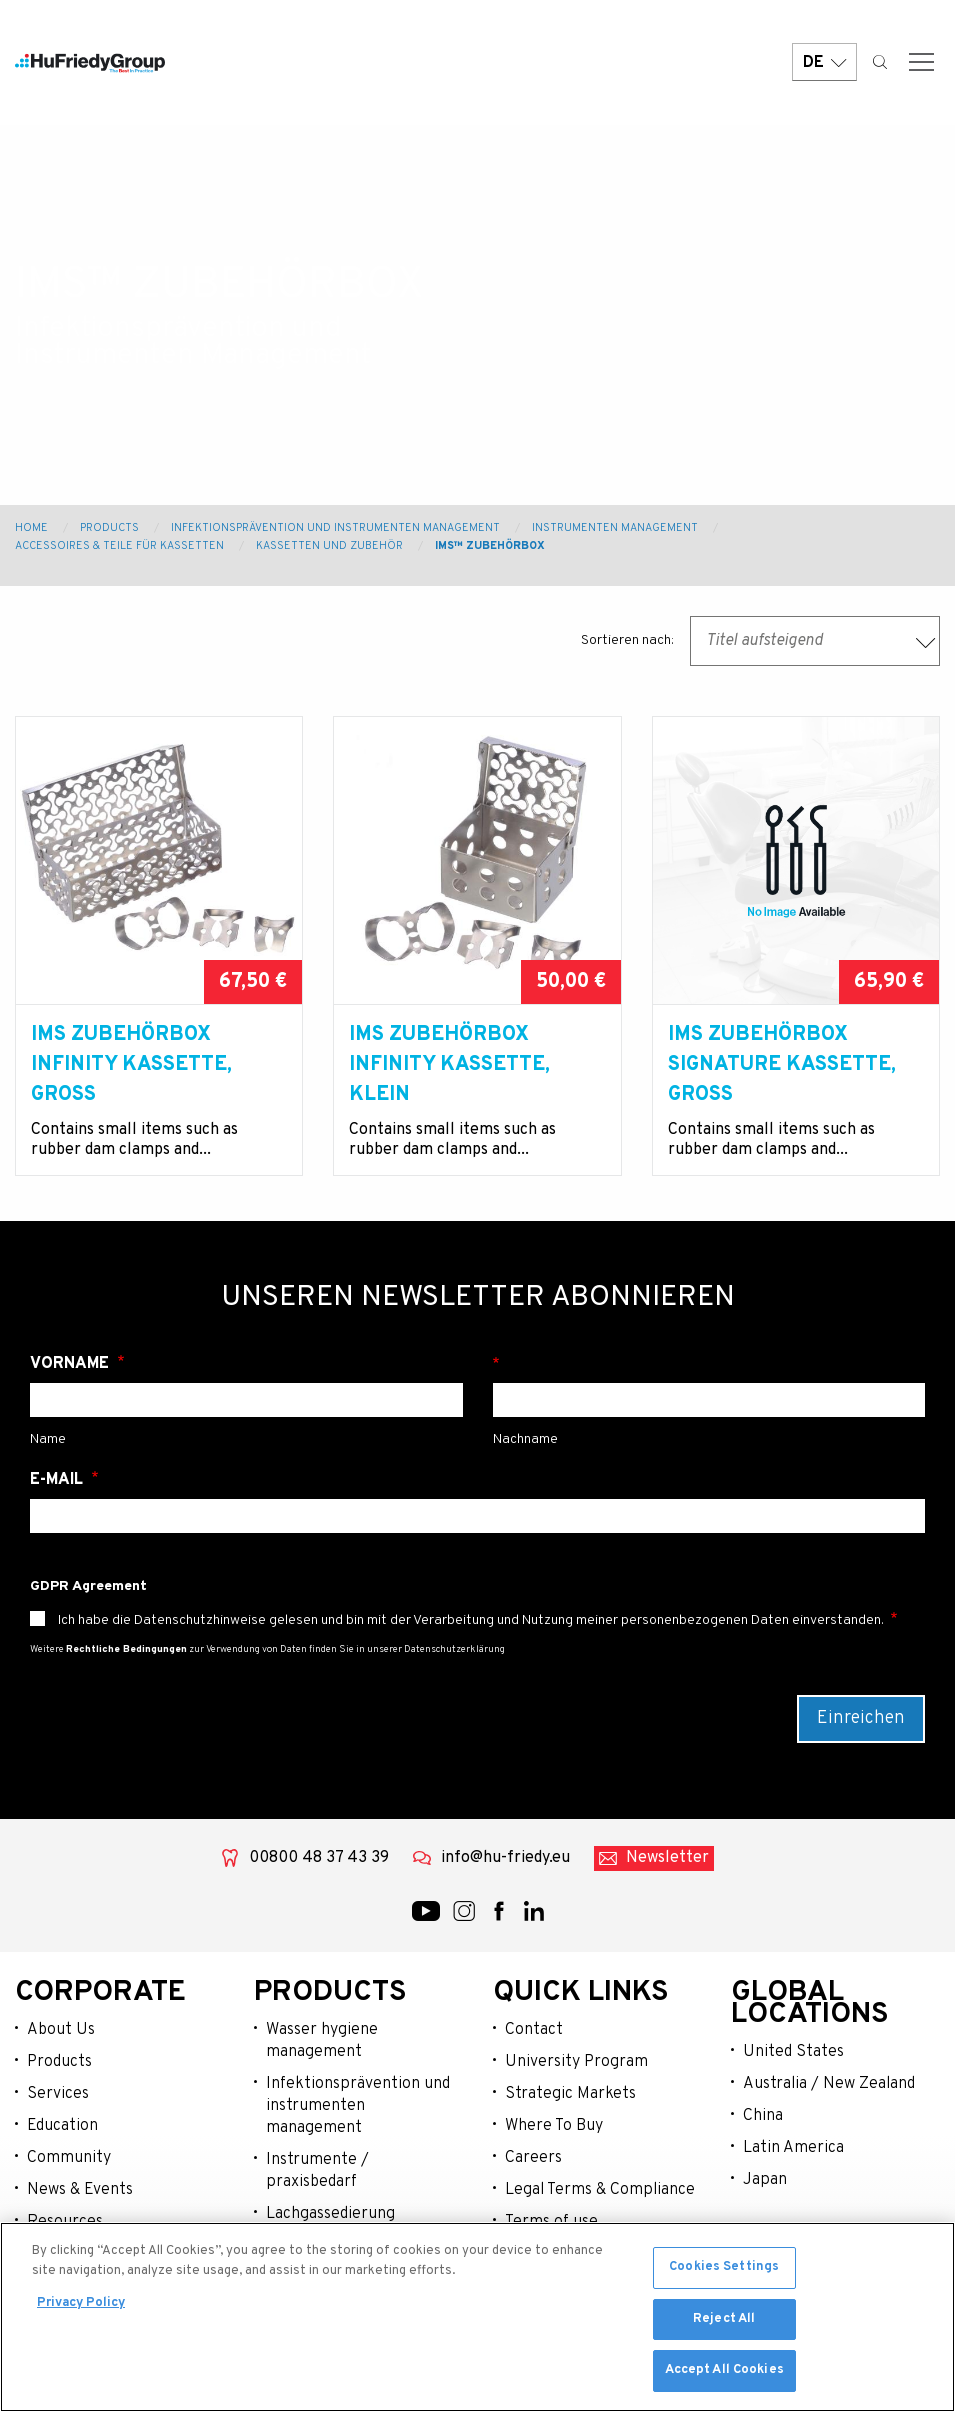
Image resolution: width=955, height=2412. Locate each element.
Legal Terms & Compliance (600, 2190)
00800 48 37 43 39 (319, 1858)
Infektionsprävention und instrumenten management (358, 2106)
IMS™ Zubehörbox (490, 546)
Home (31, 528)
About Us (61, 2030)
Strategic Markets (570, 2094)
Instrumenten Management (615, 528)
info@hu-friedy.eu (505, 1858)
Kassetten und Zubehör (329, 546)
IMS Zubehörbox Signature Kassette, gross (782, 1065)
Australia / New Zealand (829, 2084)
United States (793, 2052)
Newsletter (667, 1858)
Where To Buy (554, 2126)
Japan (765, 2180)
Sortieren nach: (627, 640)
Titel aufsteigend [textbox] (764, 641)
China (763, 2116)
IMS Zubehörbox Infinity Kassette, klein (449, 1065)
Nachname (709, 1364)
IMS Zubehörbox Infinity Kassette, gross (131, 1065)
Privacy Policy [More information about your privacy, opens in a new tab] (81, 2303)
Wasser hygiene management (322, 2041)
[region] (477, 2317)
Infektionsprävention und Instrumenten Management (335, 528)
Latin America (793, 2148)
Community (69, 2158)
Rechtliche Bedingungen (126, 1649)
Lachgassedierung (330, 2214)
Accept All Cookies (724, 2370)
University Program (576, 2062)
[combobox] (815, 641)
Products (109, 528)
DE (824, 62)
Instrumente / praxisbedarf (317, 2171)
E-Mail (58, 1480)
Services (58, 2094)
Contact (534, 2030)
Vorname (71, 1364)
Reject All (724, 2319)
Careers (533, 2158)
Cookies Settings (724, 2267)
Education (62, 2126)
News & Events (80, 2190)
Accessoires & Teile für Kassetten (119, 546)
